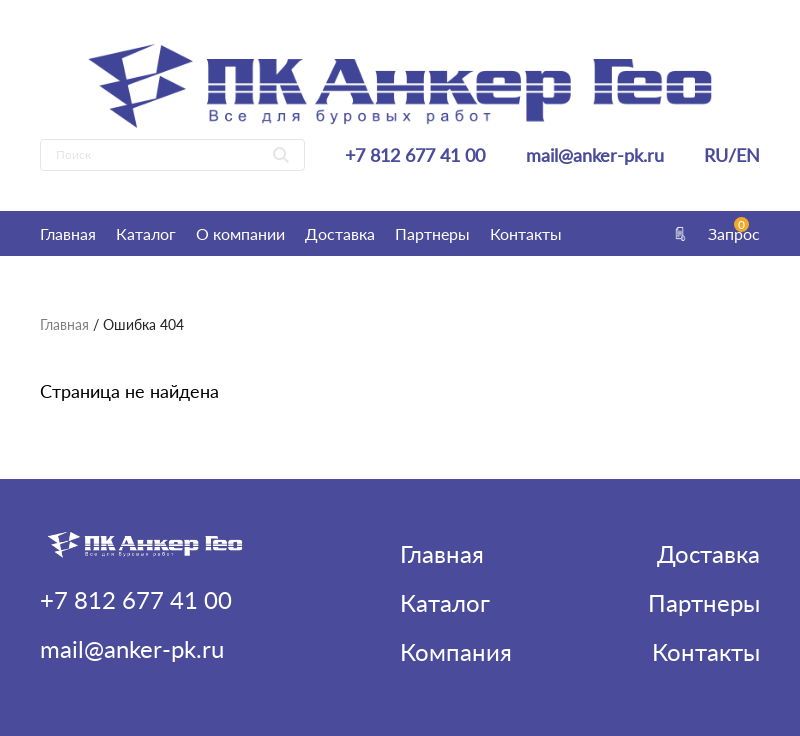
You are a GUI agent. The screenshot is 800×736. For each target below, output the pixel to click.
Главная (68, 233)
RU (716, 155)
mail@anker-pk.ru (595, 155)
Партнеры (432, 233)
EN (748, 155)
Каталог (146, 233)
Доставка (340, 233)
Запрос (715, 233)
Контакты (526, 233)
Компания (456, 651)
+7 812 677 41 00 (415, 155)
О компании (240, 233)
